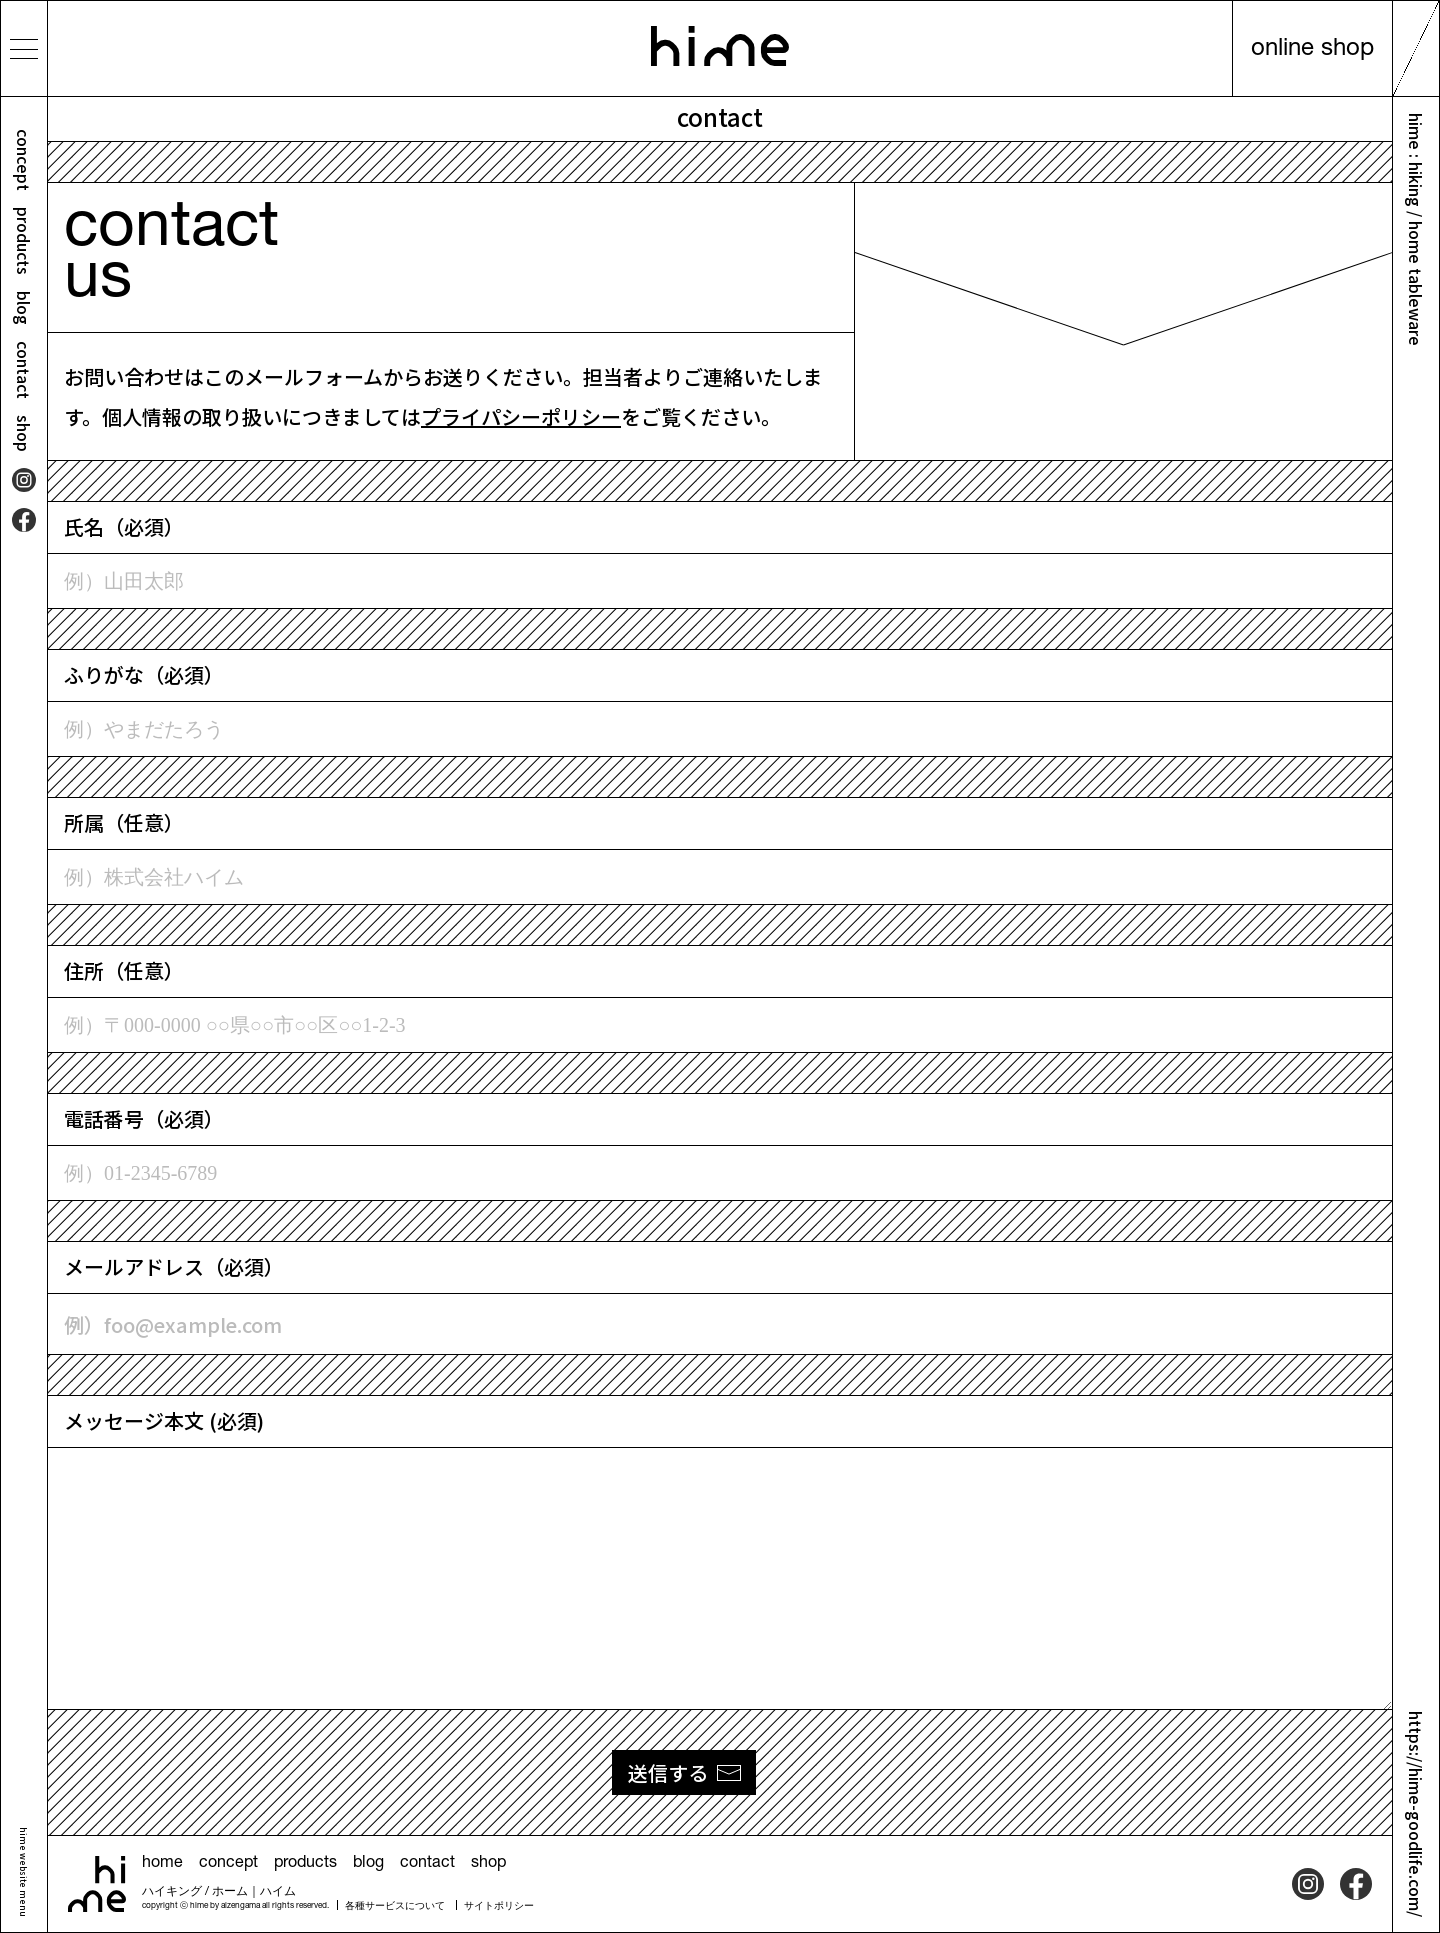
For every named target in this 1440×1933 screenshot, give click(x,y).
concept (24, 160)
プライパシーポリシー (521, 416)
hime (720, 46)
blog (24, 308)
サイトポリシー (499, 1907)
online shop (1312, 50)
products (24, 241)
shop (24, 433)
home (162, 1864)
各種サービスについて (395, 1907)
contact (24, 370)
